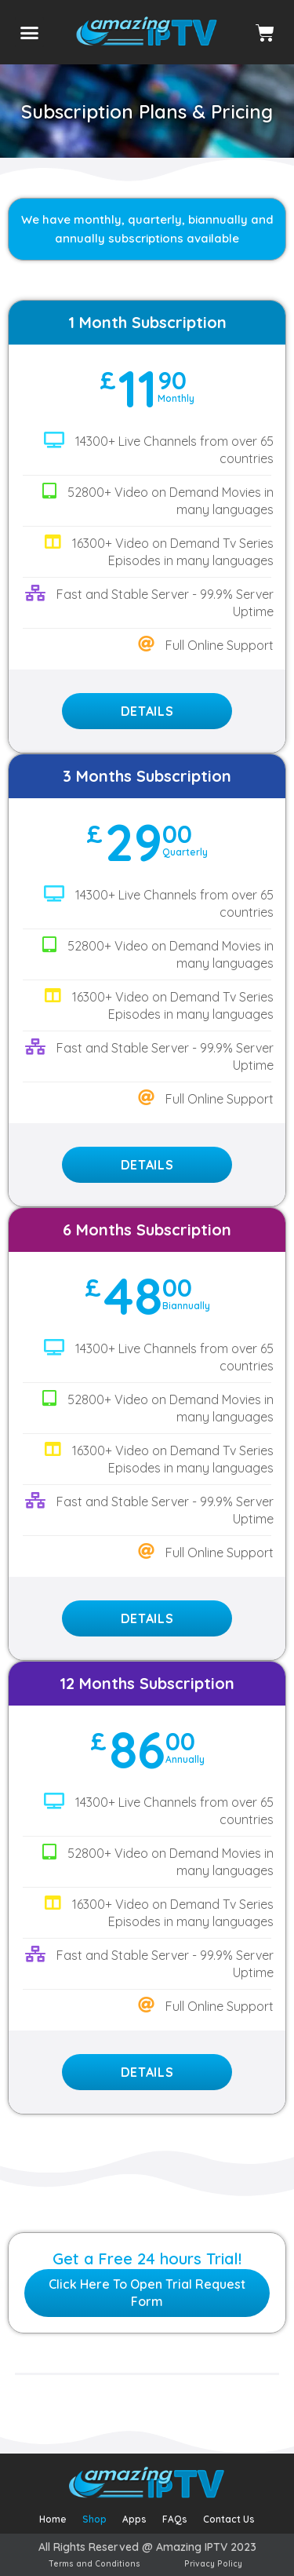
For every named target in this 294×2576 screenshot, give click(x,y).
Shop (94, 2519)
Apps (134, 2519)
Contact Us (229, 2519)
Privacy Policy (213, 2564)
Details (147, 711)
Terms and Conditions (94, 2564)
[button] (30, 32)
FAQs (174, 2519)
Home (53, 2519)
